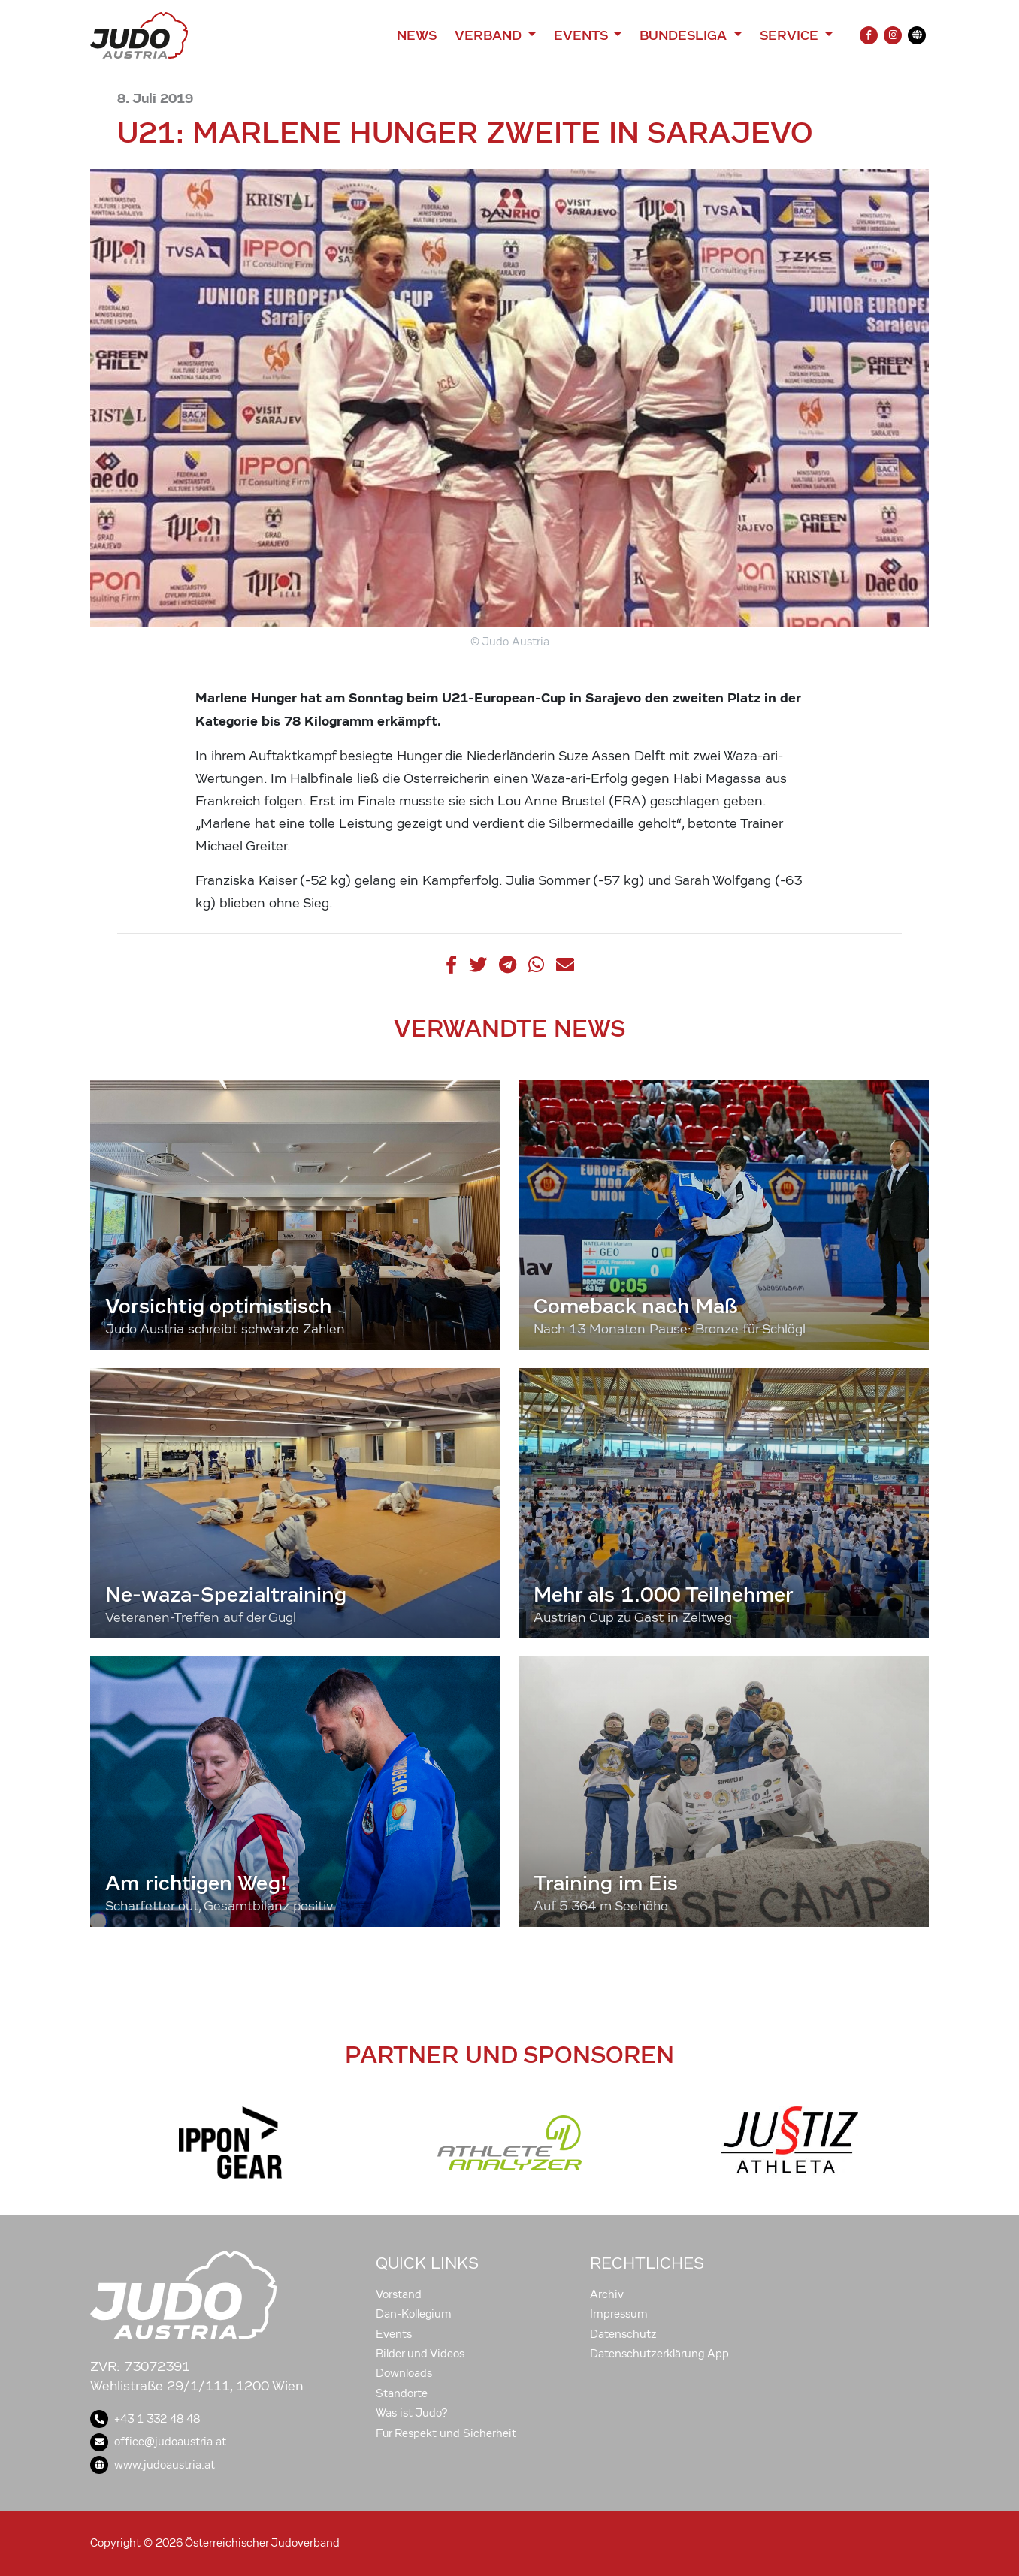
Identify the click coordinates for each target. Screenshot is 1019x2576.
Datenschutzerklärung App (659, 2353)
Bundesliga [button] (685, 35)
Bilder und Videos (420, 2353)
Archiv (607, 2294)
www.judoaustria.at (152, 2465)
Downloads (404, 2373)
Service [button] (791, 35)
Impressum (619, 2314)
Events (394, 2334)
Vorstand (399, 2294)
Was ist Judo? (412, 2413)
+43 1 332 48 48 (145, 2419)
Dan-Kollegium (414, 2314)
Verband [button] (490, 35)
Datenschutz (623, 2334)
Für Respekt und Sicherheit (446, 2433)
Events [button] (582, 35)
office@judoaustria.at (158, 2441)
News (417, 35)
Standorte (402, 2393)
